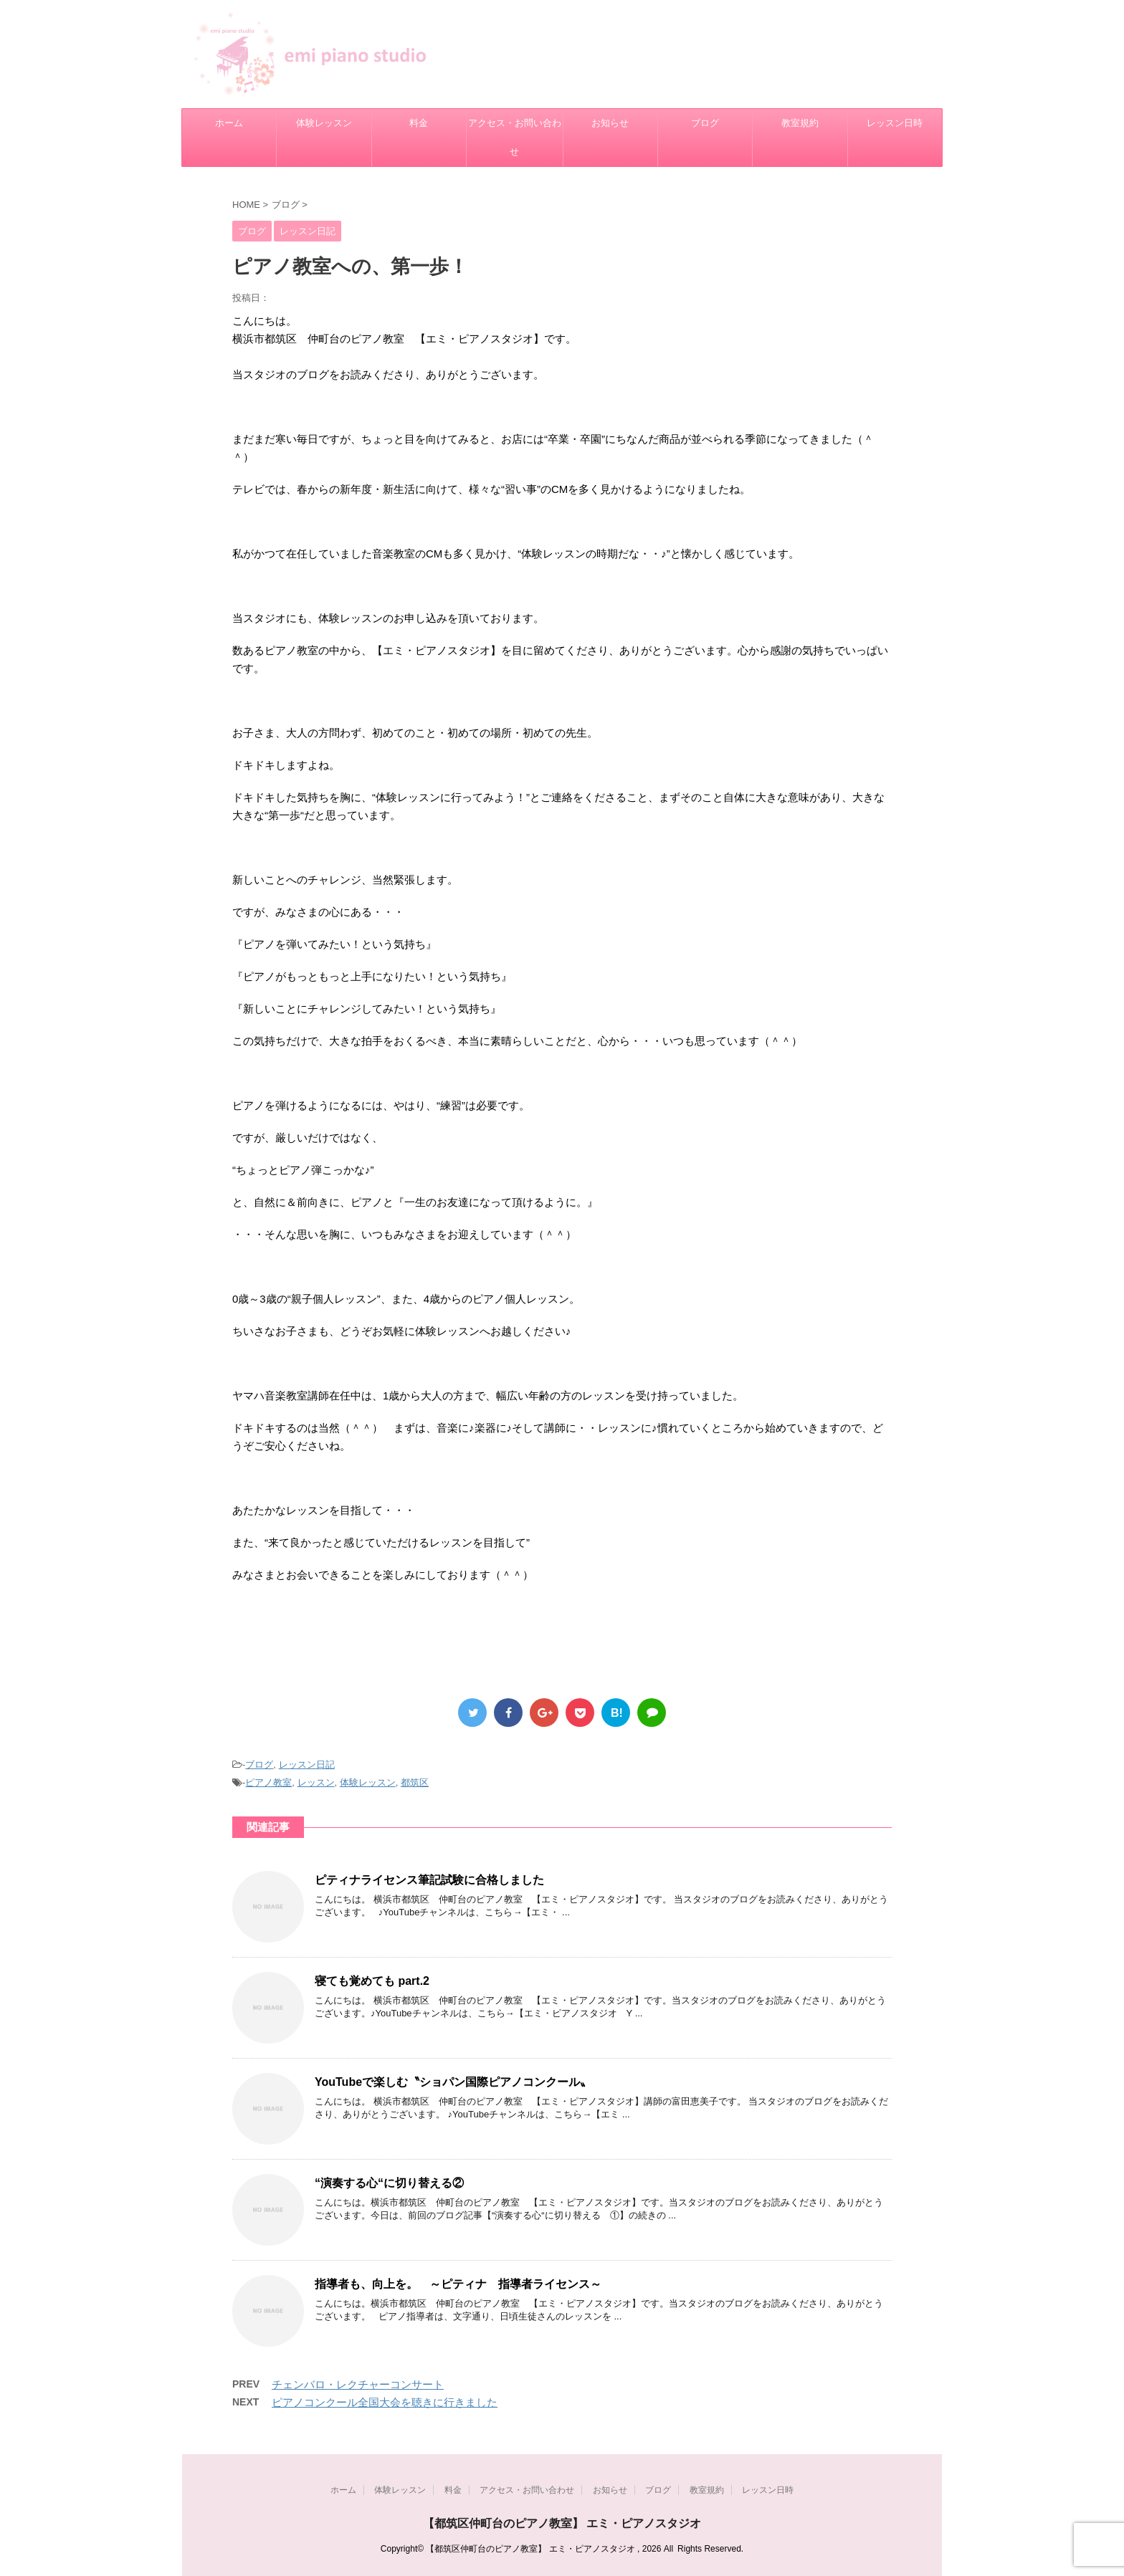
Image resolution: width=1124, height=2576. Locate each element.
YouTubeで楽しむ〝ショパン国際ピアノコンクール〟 (453, 2082)
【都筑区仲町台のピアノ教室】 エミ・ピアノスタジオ (562, 2523)
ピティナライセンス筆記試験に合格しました (429, 1880)
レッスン (316, 1782)
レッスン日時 (895, 123)
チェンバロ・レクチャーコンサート (358, 2384)
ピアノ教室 (268, 1782)
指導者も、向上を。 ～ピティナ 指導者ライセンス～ (458, 2284)
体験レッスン (324, 123)
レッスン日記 (307, 1764)
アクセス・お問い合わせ (514, 137)
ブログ (705, 123)
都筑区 (415, 1782)
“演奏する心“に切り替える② (389, 2183)
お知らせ (610, 123)
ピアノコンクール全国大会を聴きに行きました (384, 2402)
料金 (418, 123)
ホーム (229, 123)
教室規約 (800, 123)
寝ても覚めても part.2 (372, 1981)
